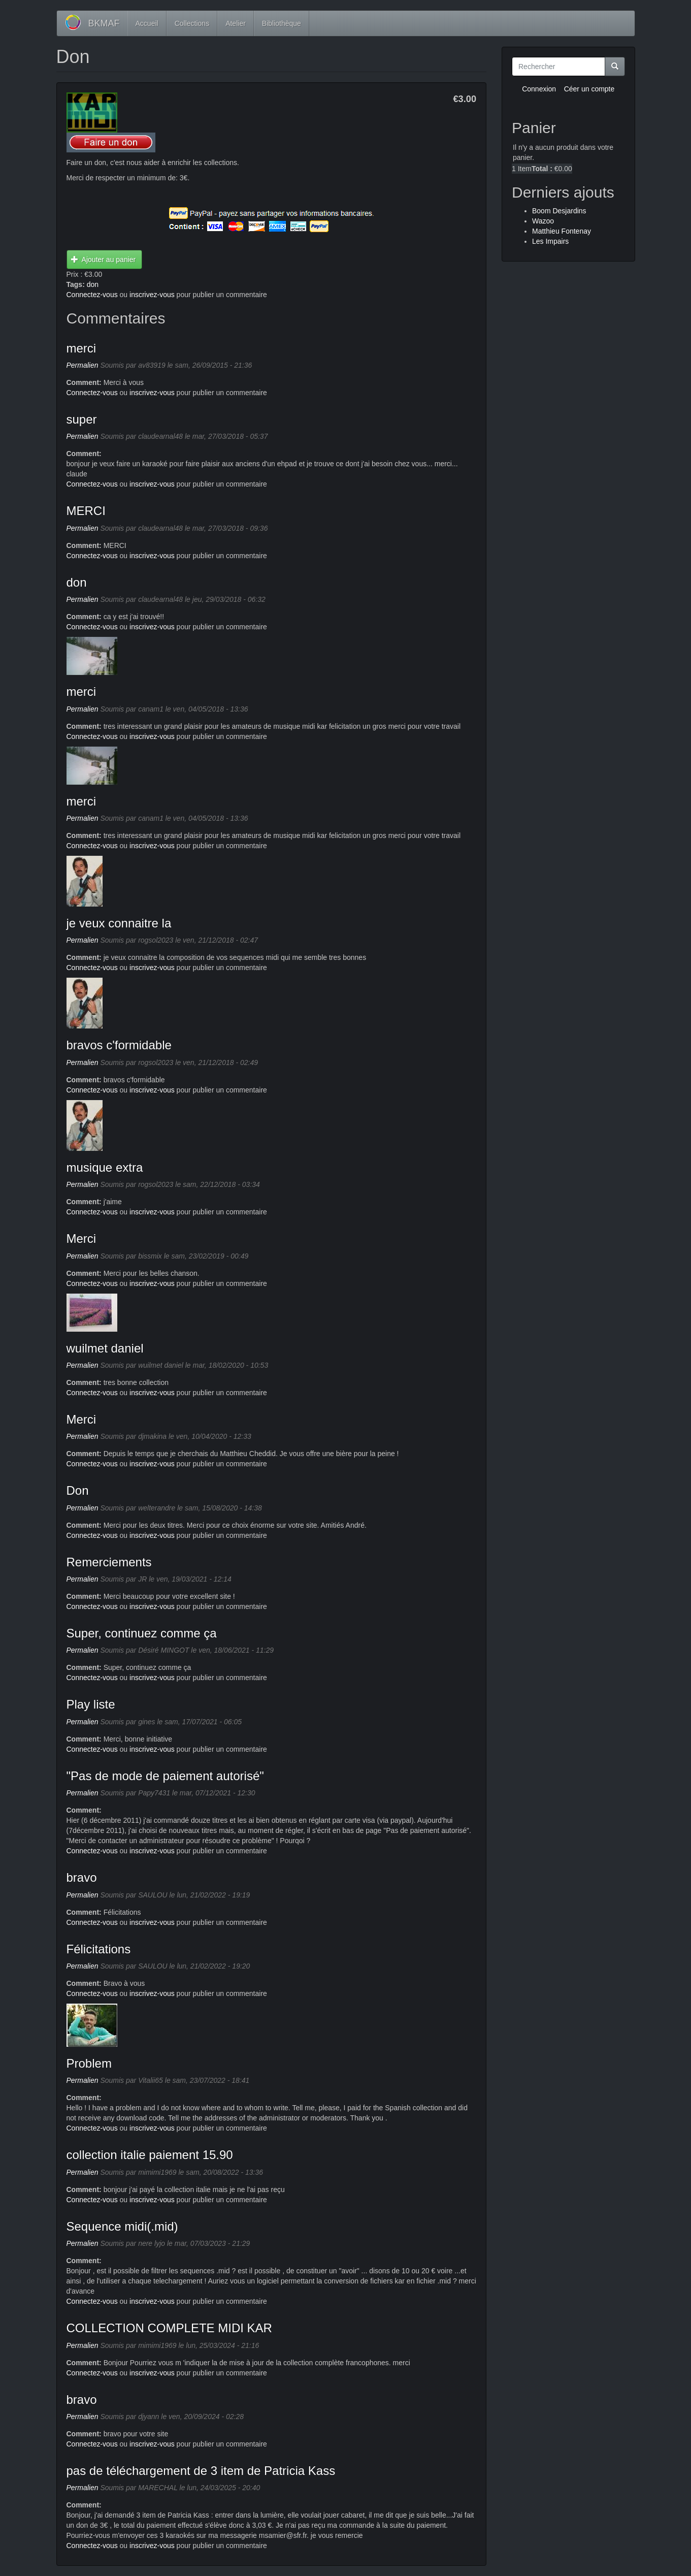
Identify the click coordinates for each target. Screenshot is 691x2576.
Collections (192, 23)
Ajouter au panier (103, 259)
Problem (89, 2063)
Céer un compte (589, 89)
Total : (542, 169)
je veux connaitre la (119, 923)
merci (81, 348)
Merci (81, 1238)
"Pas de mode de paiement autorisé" (165, 1776)
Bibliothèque (281, 23)
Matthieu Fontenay (561, 231)
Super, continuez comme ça (142, 1633)
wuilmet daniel (105, 1348)
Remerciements (109, 1562)
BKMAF (104, 23)
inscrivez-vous (152, 295)
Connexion (539, 89)
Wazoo (543, 221)
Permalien (82, 365)
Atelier (235, 23)
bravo (82, 1877)
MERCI (86, 511)
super (82, 419)
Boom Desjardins (559, 211)
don (92, 284)
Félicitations (99, 1949)
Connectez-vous (92, 295)
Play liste (91, 1704)
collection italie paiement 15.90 (150, 2155)
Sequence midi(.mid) (122, 2226)
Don (78, 1490)
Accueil (147, 23)
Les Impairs (550, 241)
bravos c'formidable (119, 1045)
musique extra (105, 1167)
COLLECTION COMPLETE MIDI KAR (169, 2328)
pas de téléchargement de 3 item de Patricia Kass (201, 2470)
